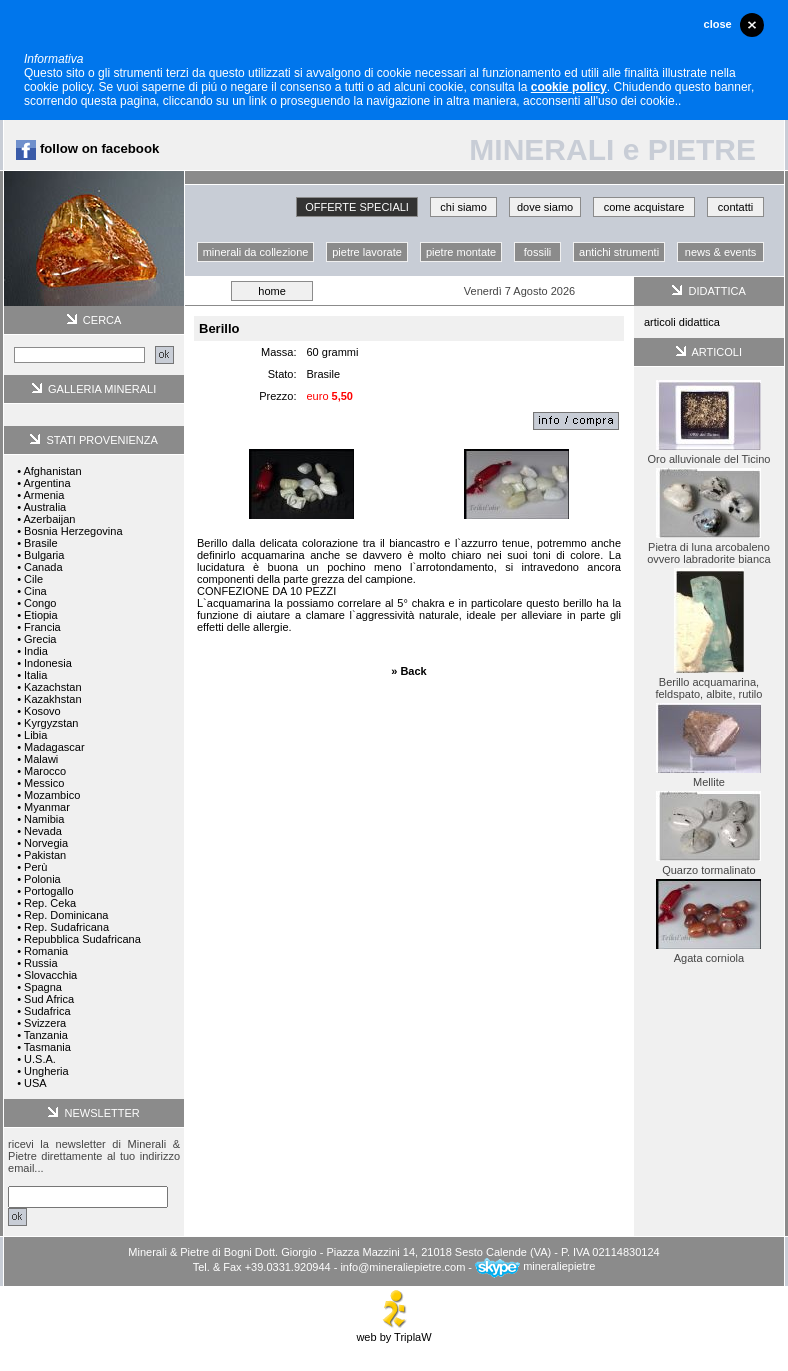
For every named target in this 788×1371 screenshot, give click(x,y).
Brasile (41, 543)
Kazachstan (52, 687)
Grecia (40, 639)
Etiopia (41, 615)
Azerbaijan (49, 519)
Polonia (42, 879)
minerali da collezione (256, 252)
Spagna (43, 987)
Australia (44, 507)
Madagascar (54, 747)
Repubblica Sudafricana (82, 939)
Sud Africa (49, 999)
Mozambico (52, 795)
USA (35, 1083)
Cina (35, 591)
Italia (35, 675)
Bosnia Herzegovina (73, 531)
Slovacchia (50, 975)
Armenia (43, 495)
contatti (735, 207)
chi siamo (463, 207)
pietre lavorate (367, 252)
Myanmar (47, 807)
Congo (40, 603)
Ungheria (46, 1071)
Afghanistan (52, 471)
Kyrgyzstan (51, 723)
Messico (44, 783)
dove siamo (545, 207)
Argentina (46, 483)
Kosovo (42, 711)
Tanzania (46, 1035)
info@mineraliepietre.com (402, 1266)
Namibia (44, 819)
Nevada (43, 831)
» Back (408, 671)
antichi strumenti (619, 252)
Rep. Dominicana (66, 915)
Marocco (45, 771)
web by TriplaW (393, 1332)
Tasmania (47, 1047)
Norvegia (46, 843)
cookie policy (569, 87)
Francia (42, 627)
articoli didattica (682, 322)
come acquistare (644, 207)
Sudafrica (47, 1011)
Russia (41, 963)
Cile (33, 579)
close (718, 24)
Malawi (41, 759)
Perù (35, 867)
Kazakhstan (52, 699)
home (272, 291)
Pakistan (45, 855)
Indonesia (48, 663)
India (36, 651)
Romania (46, 951)
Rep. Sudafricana (66, 927)
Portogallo (49, 891)
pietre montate (461, 252)
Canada (43, 567)
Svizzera (45, 1023)
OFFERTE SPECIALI (357, 207)
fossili (538, 252)
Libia (35, 735)
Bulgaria (44, 555)
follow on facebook (87, 148)
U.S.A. (40, 1059)
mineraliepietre (535, 1266)
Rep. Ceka (50, 903)
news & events (721, 252)
